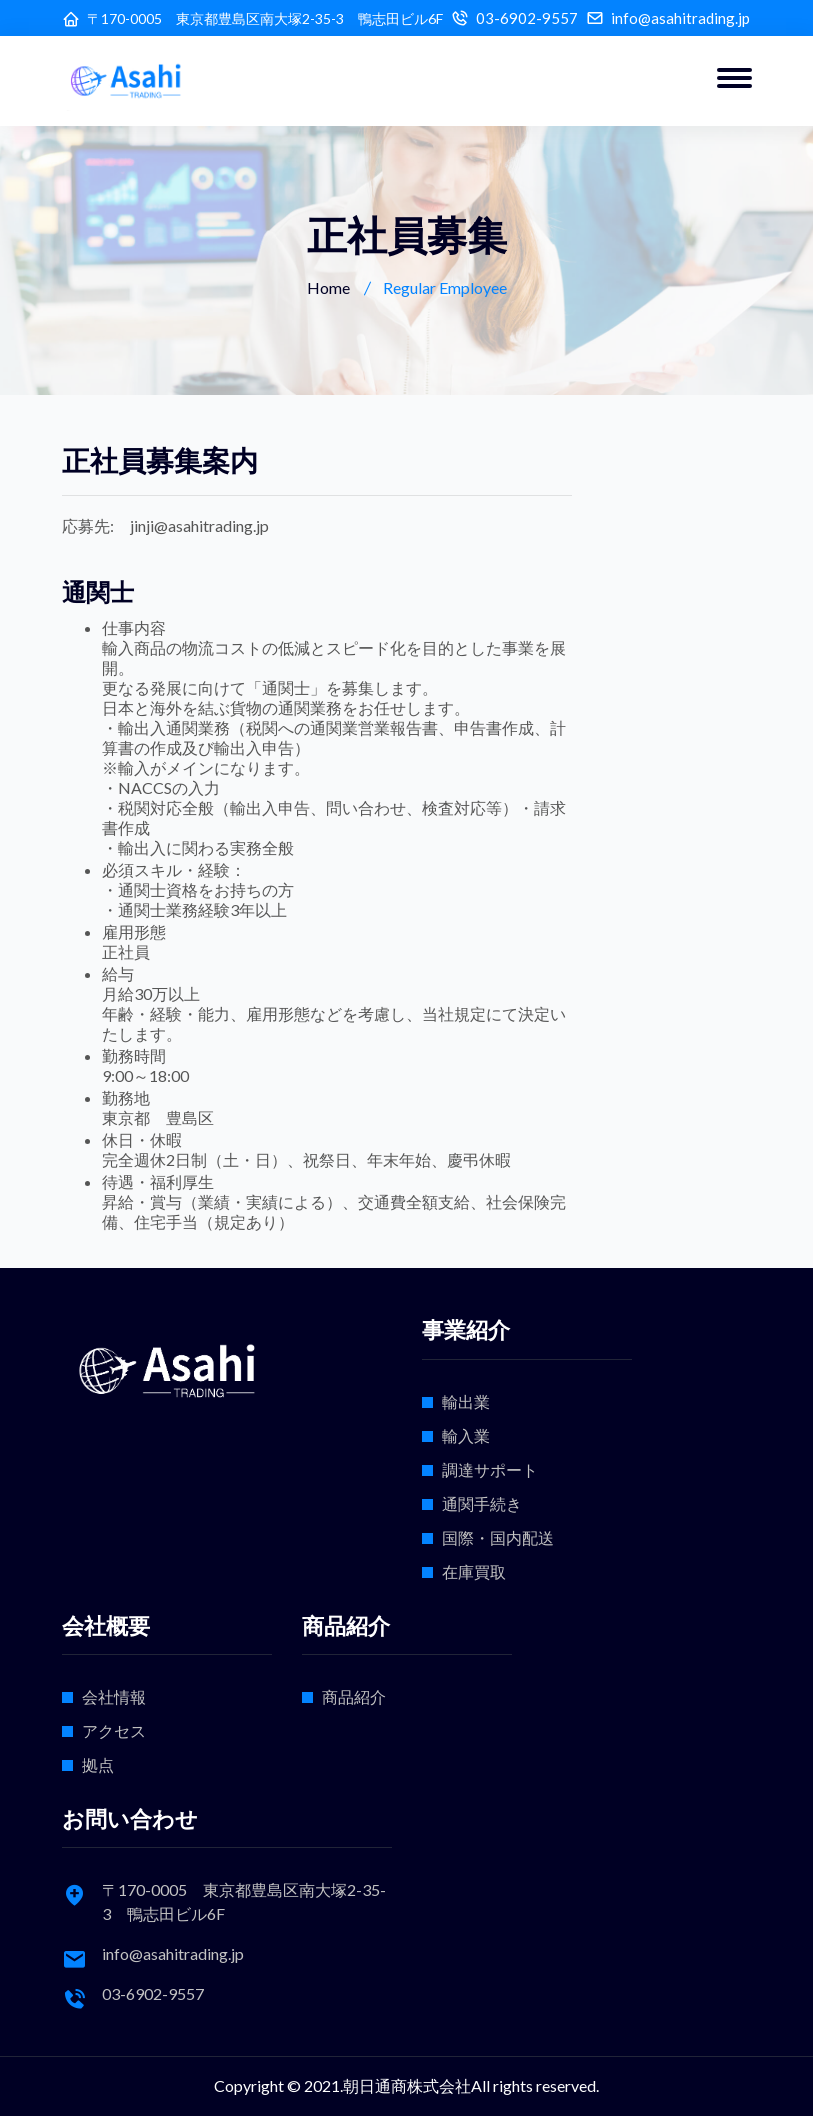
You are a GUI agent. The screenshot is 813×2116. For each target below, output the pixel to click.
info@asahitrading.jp (680, 18)
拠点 (98, 1764)
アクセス (114, 1730)
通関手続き (482, 1503)
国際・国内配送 (498, 1537)
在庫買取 (474, 1571)
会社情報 (114, 1696)
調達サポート (490, 1469)
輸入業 (466, 1435)
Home (328, 287)
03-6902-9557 (527, 18)
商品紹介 (354, 1696)
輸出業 (466, 1401)
